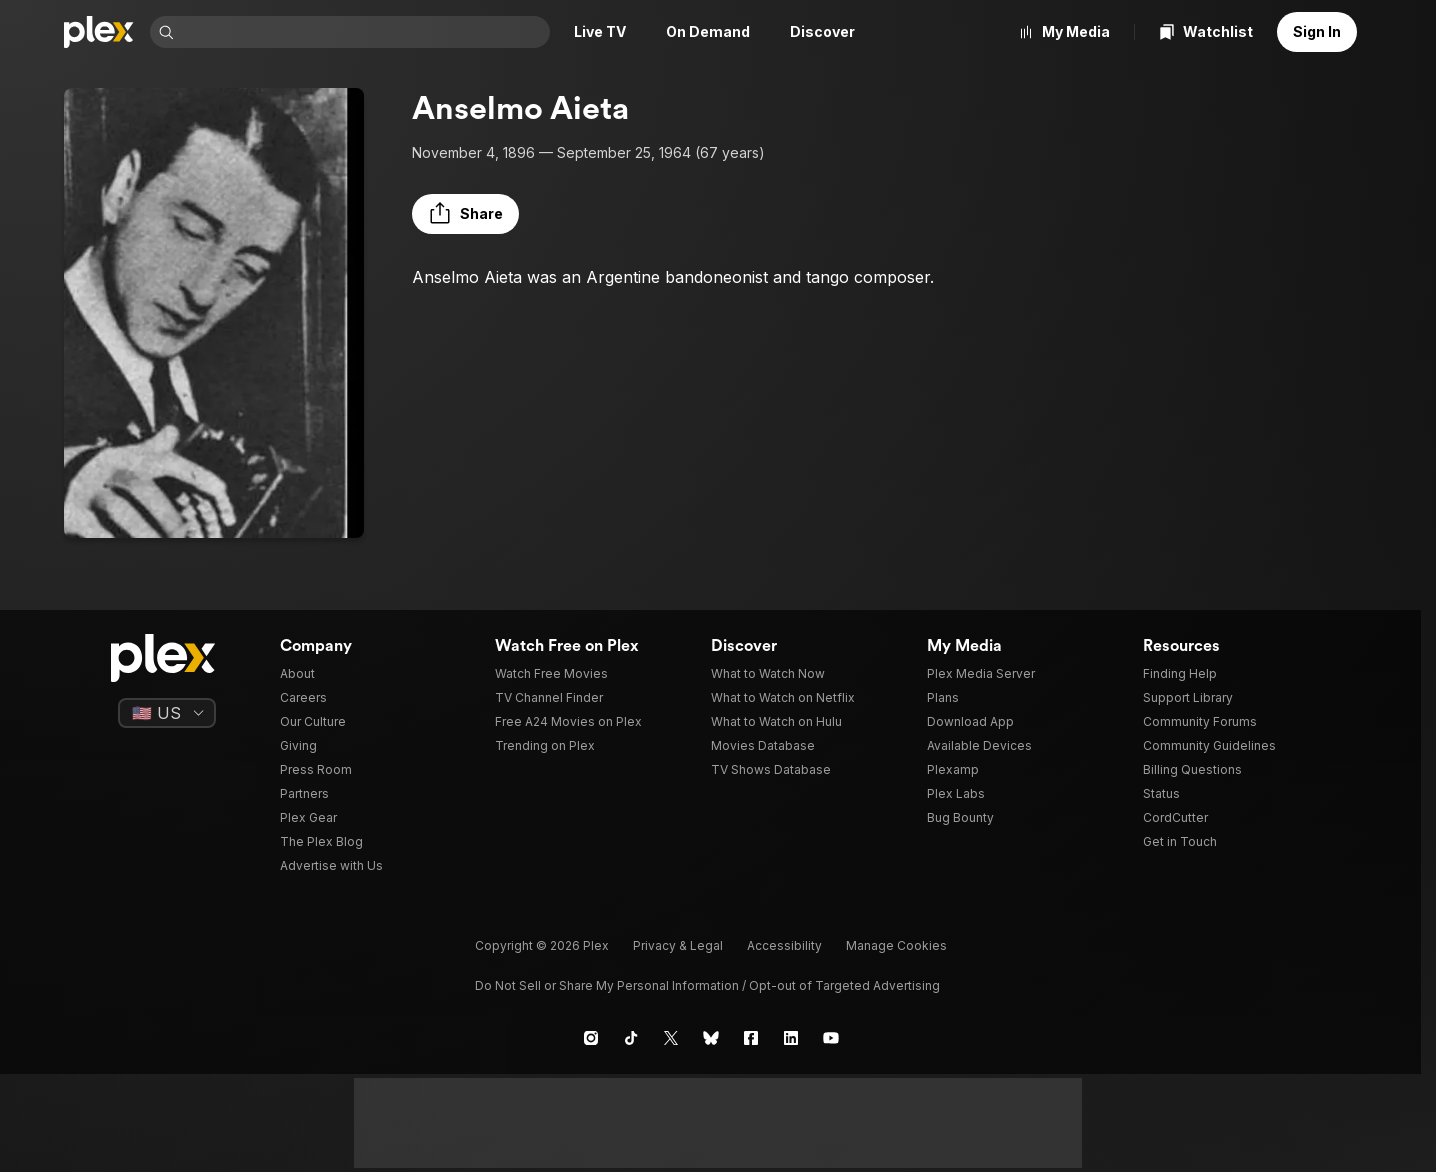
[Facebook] (751, 1038)
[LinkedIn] (791, 1038)
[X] (671, 1038)
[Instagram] (591, 1038)
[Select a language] (167, 713)
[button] (465, 214)
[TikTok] (631, 1038)
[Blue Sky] (711, 1038)
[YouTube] (831, 1038)
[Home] (99, 32)
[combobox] (364, 32)
